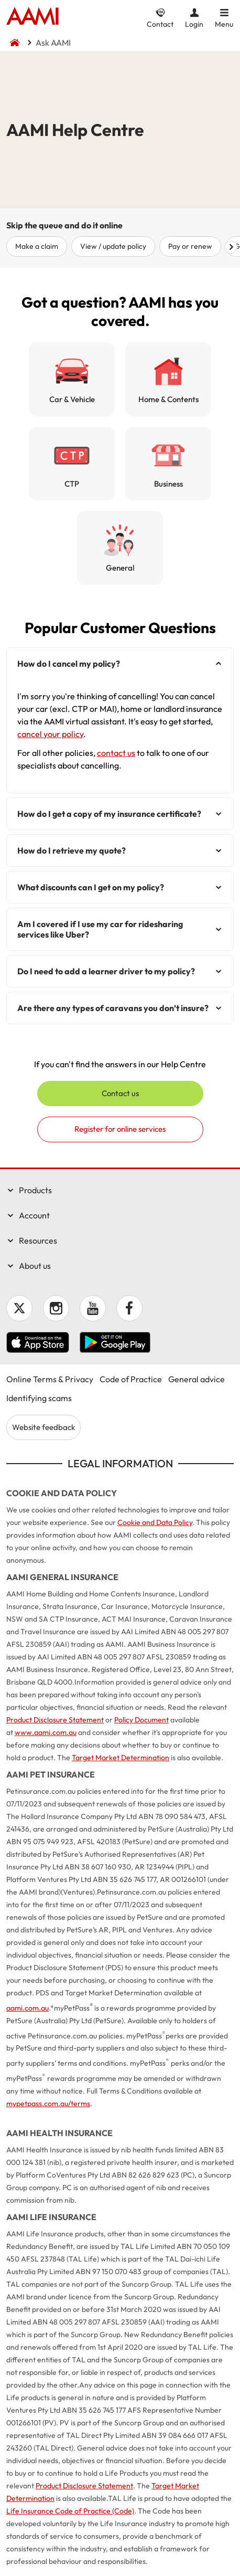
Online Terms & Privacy (49, 1379)
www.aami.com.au (46, 1732)
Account (34, 1215)
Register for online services (120, 1129)
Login (194, 23)
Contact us (120, 1093)
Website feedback (43, 1427)
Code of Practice (131, 1379)
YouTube (93, 1308)
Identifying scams (39, 1398)
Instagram (56, 1308)
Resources (38, 1240)
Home (32, 17)
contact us (116, 753)
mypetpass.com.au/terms (48, 2103)
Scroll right (230, 247)
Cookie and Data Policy (154, 1522)
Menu (224, 23)
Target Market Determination (120, 1757)
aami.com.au (27, 2008)
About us (35, 1265)
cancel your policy (50, 734)
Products (35, 1190)
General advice (196, 1379)
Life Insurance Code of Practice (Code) (70, 2511)
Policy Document (141, 1720)
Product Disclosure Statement (55, 1720)
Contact (160, 23)
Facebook (129, 1308)
